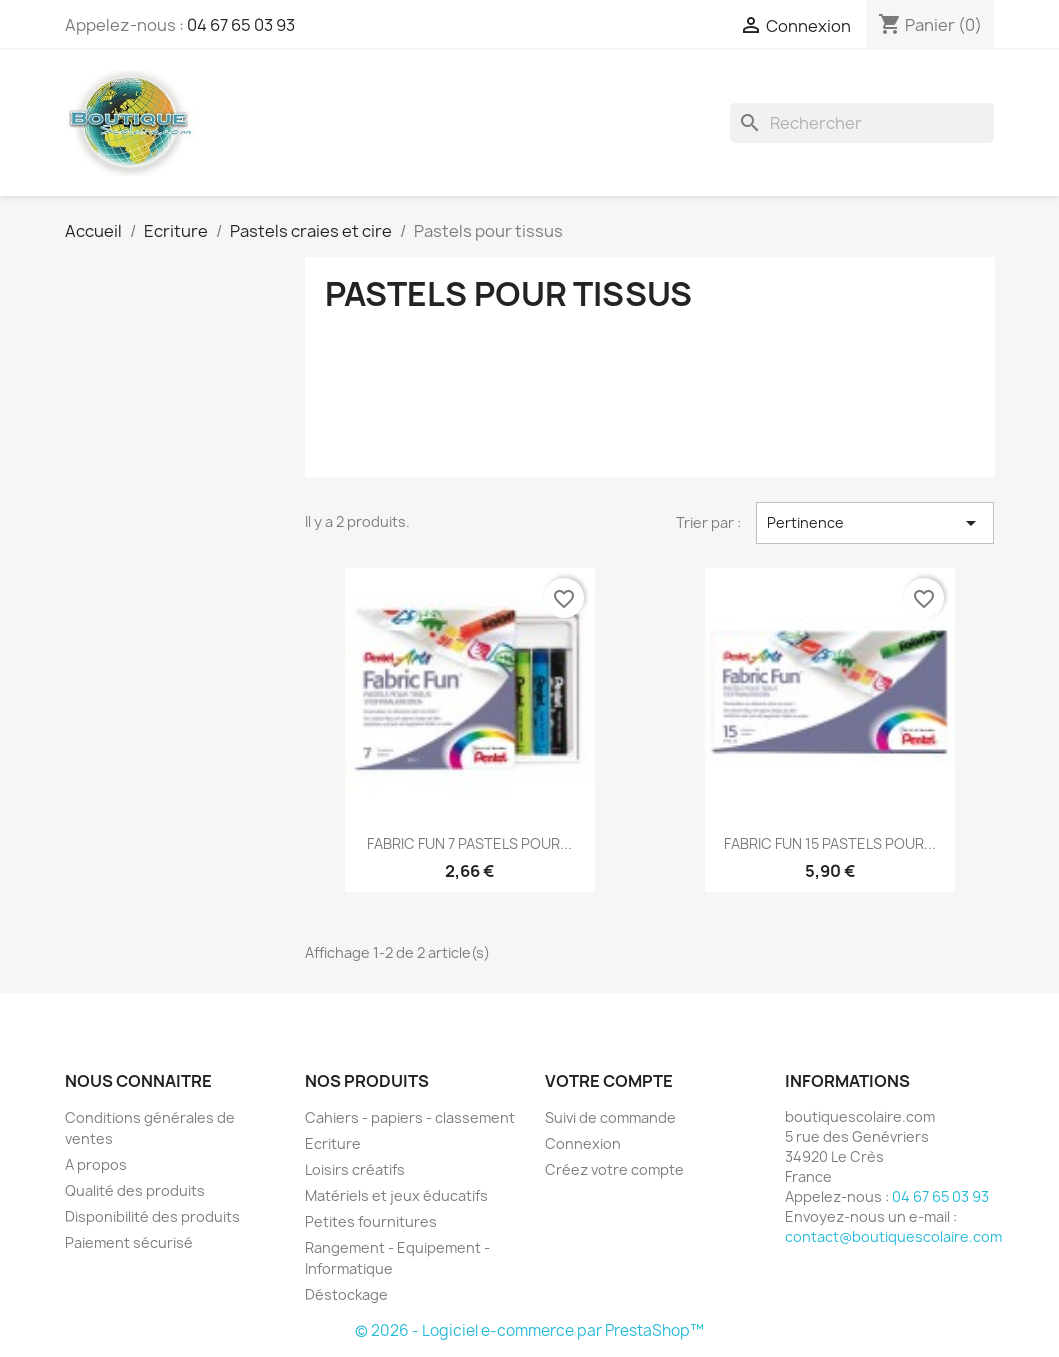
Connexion (583, 1143)
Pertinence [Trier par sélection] (875, 523)
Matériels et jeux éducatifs (396, 1195)
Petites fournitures (371, 1221)
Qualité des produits (135, 1190)
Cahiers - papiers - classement (410, 1117)
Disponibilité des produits (152, 1216)
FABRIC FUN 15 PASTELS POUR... (830, 843)
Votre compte (609, 1081)
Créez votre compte (614, 1169)
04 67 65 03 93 (241, 25)
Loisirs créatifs (355, 1169)
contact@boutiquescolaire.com (893, 1236)
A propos (96, 1164)
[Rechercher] (862, 123)
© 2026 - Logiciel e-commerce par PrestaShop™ (529, 1330)
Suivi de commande (610, 1117)
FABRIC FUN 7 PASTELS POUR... (469, 843)
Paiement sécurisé (129, 1242)
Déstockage (346, 1294)
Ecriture (333, 1143)
